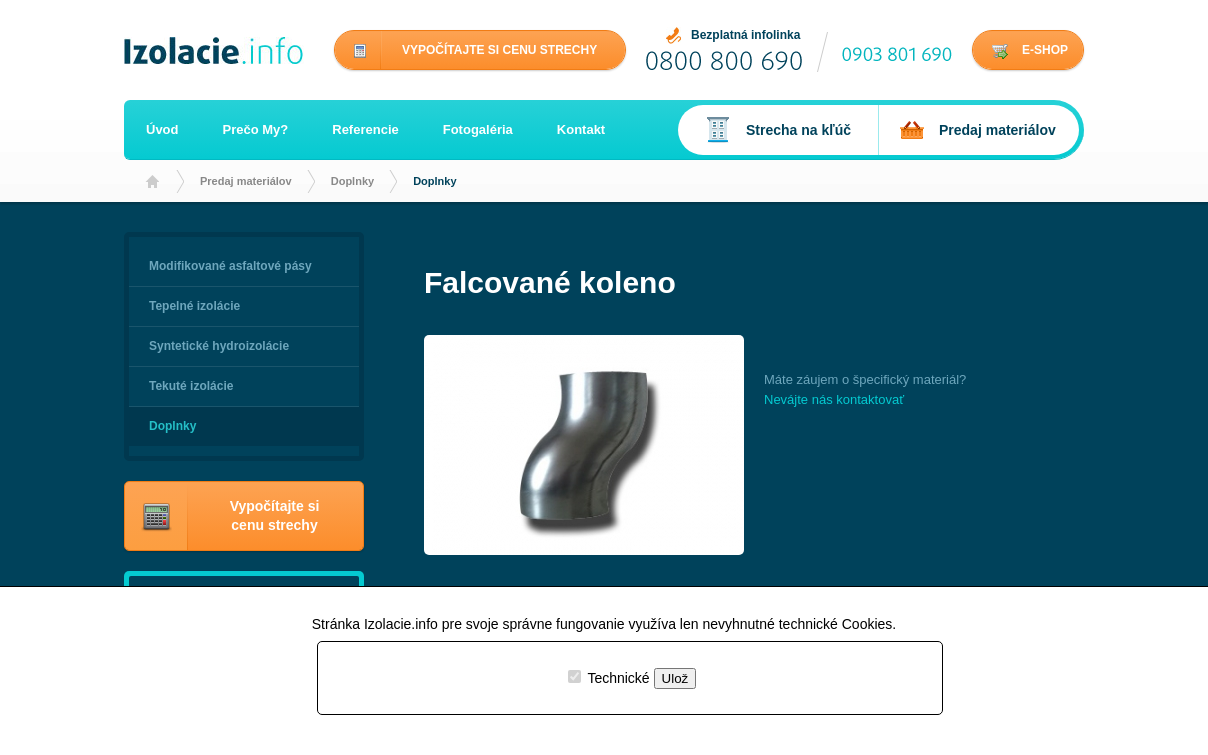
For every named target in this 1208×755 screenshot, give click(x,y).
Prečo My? (256, 129)
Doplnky (352, 181)
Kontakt (581, 129)
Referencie (365, 129)
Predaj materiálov (246, 181)
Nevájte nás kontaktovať (834, 399)
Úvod (162, 129)
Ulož (675, 678)
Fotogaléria (478, 129)
